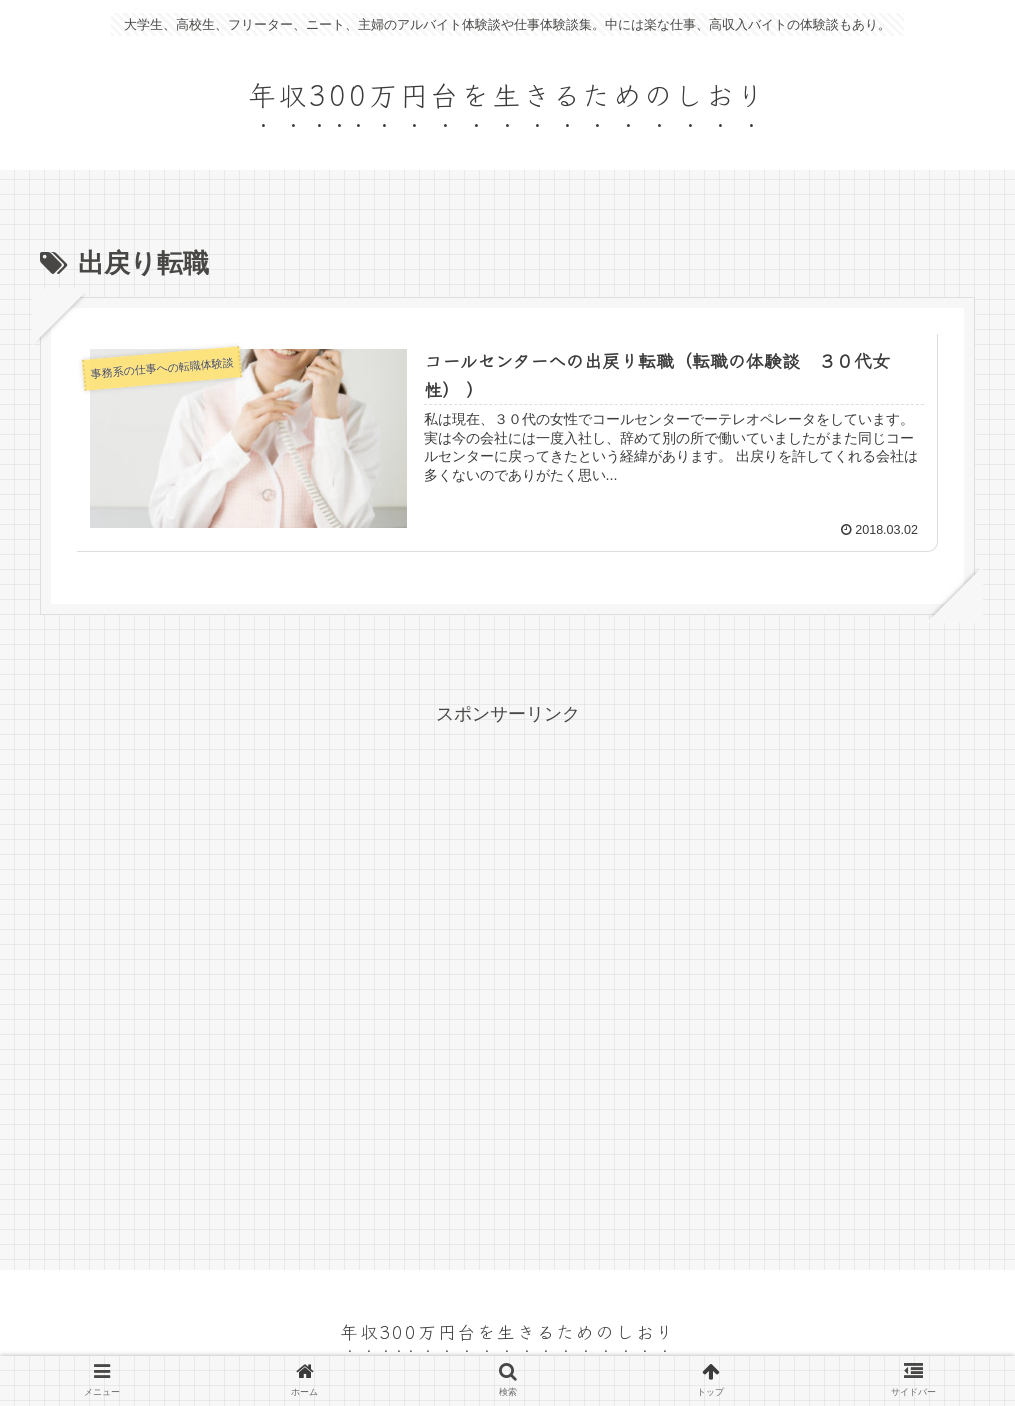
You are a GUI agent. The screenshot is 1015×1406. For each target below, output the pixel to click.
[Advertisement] (507, 983)
